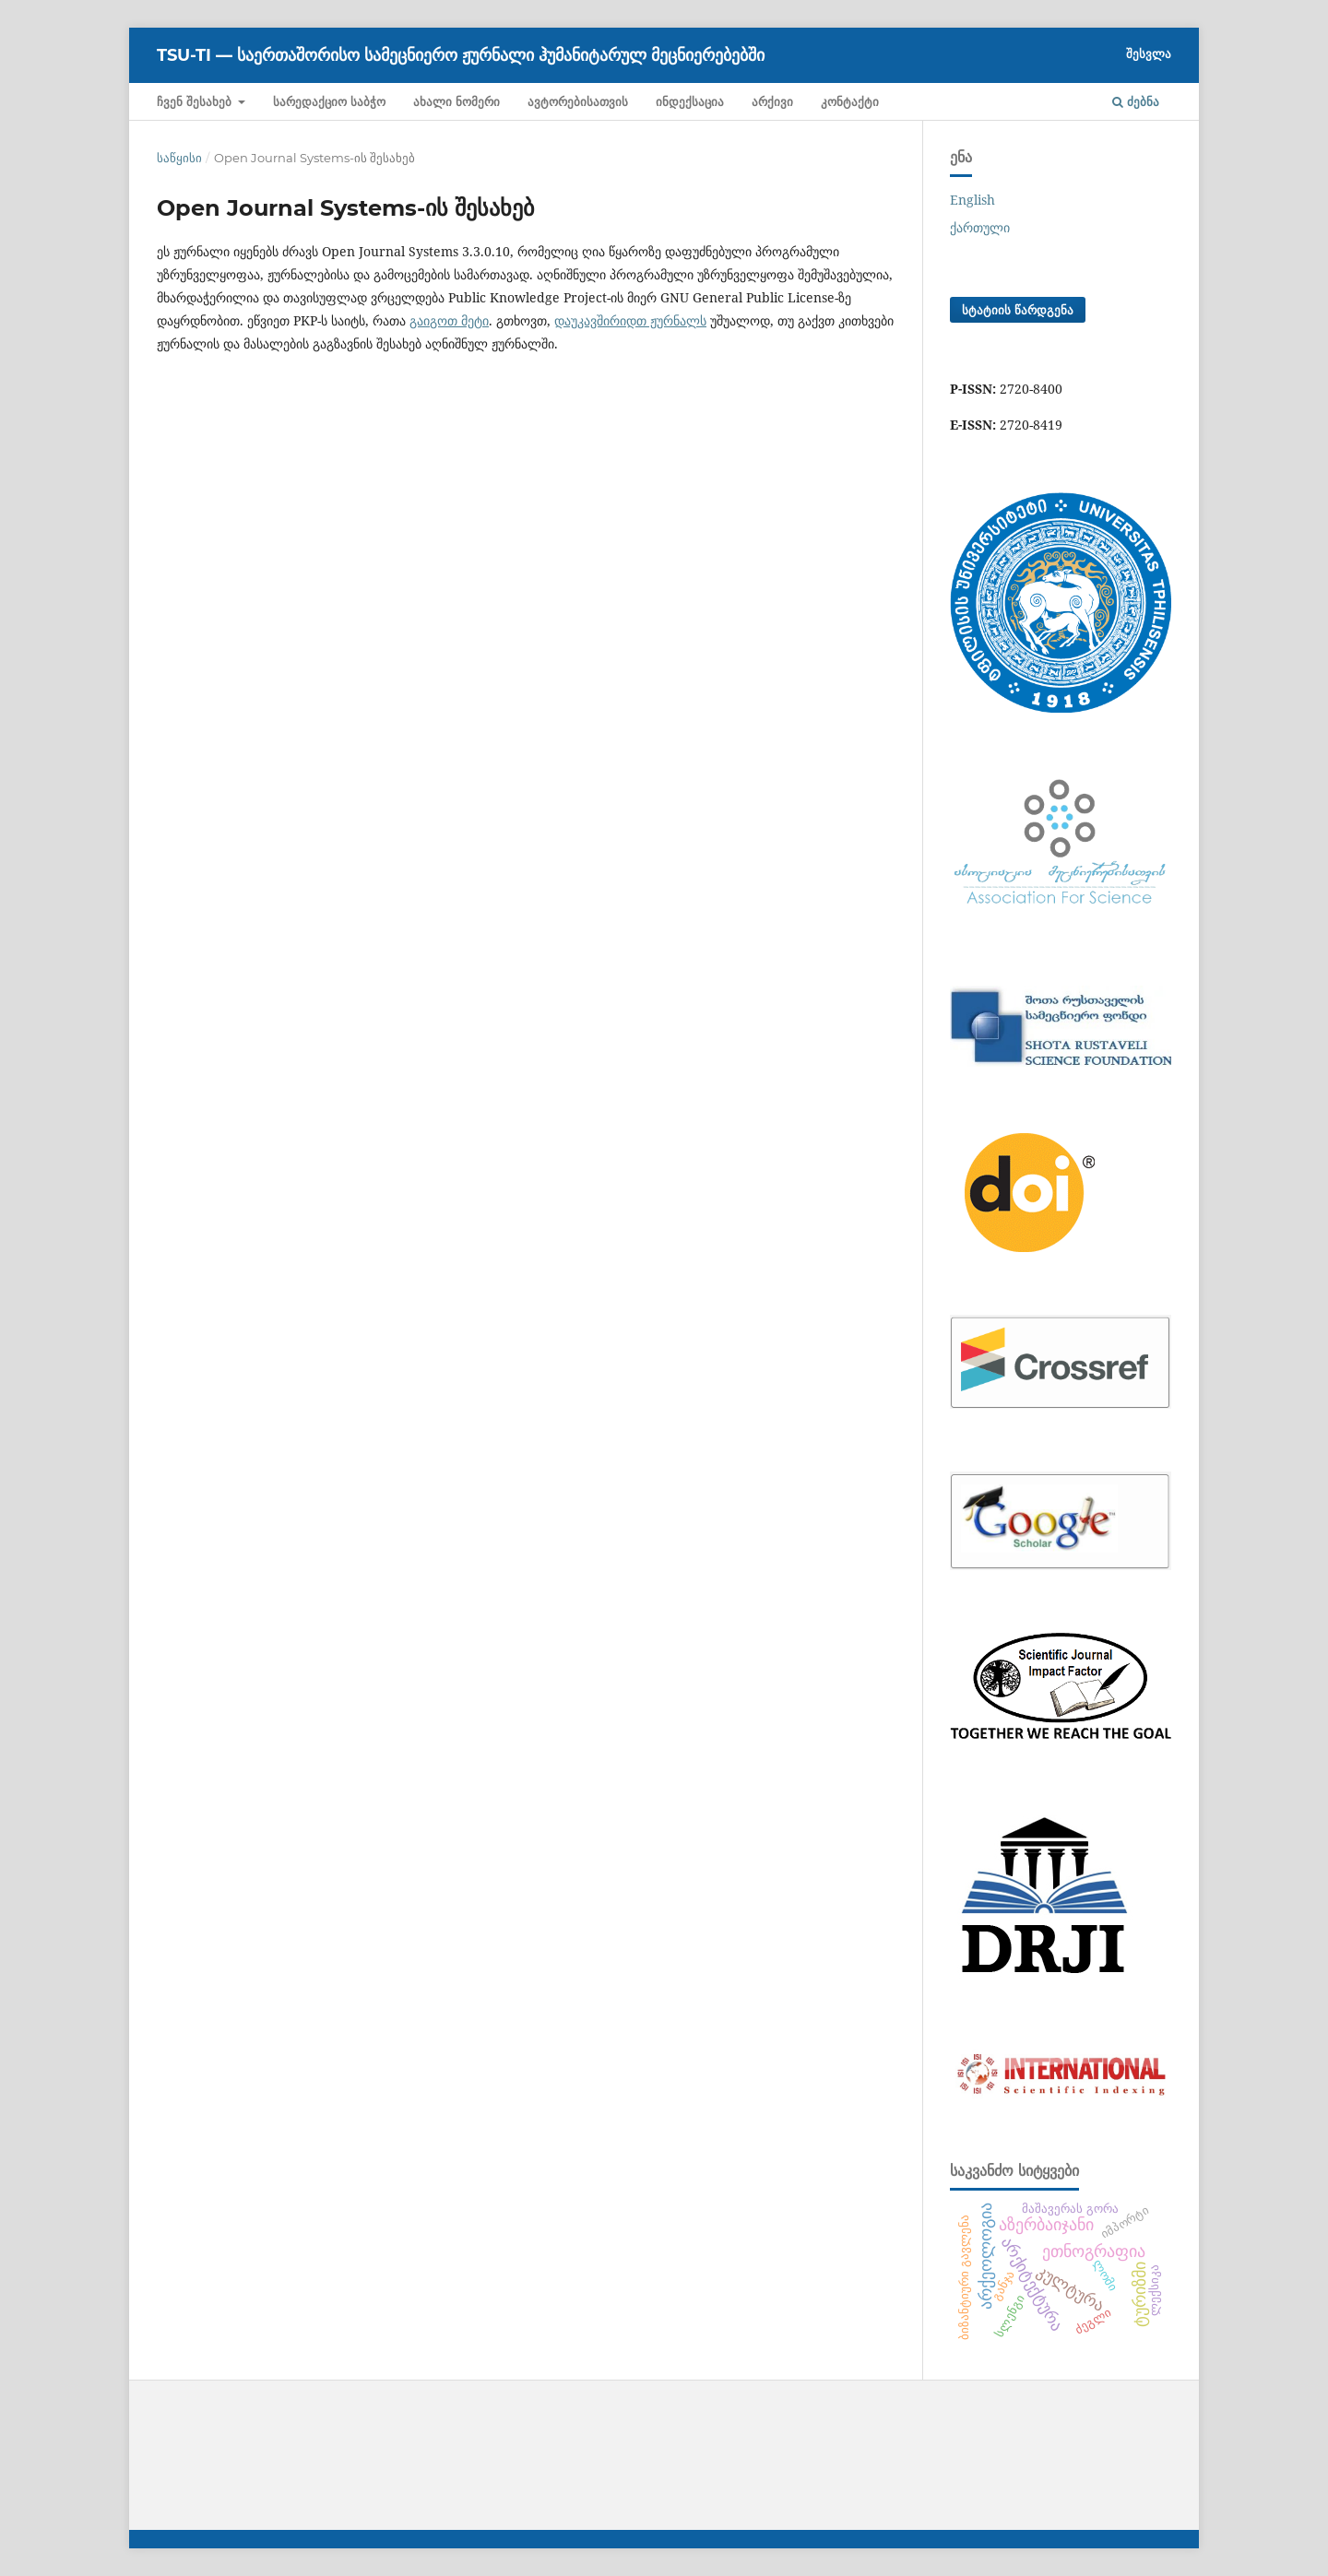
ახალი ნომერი (456, 101)
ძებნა (1135, 101)
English (972, 199)
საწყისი (179, 157)
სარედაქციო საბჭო (329, 101)
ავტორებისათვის (578, 101)
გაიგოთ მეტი (449, 320)
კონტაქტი (850, 101)
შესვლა (1148, 53)
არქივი (772, 101)
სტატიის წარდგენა (1017, 309)
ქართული (980, 227)
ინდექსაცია (690, 101)
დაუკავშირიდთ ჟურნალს (630, 320)
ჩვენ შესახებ (196, 101)
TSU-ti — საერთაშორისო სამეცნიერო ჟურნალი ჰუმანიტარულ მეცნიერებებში (461, 55)
